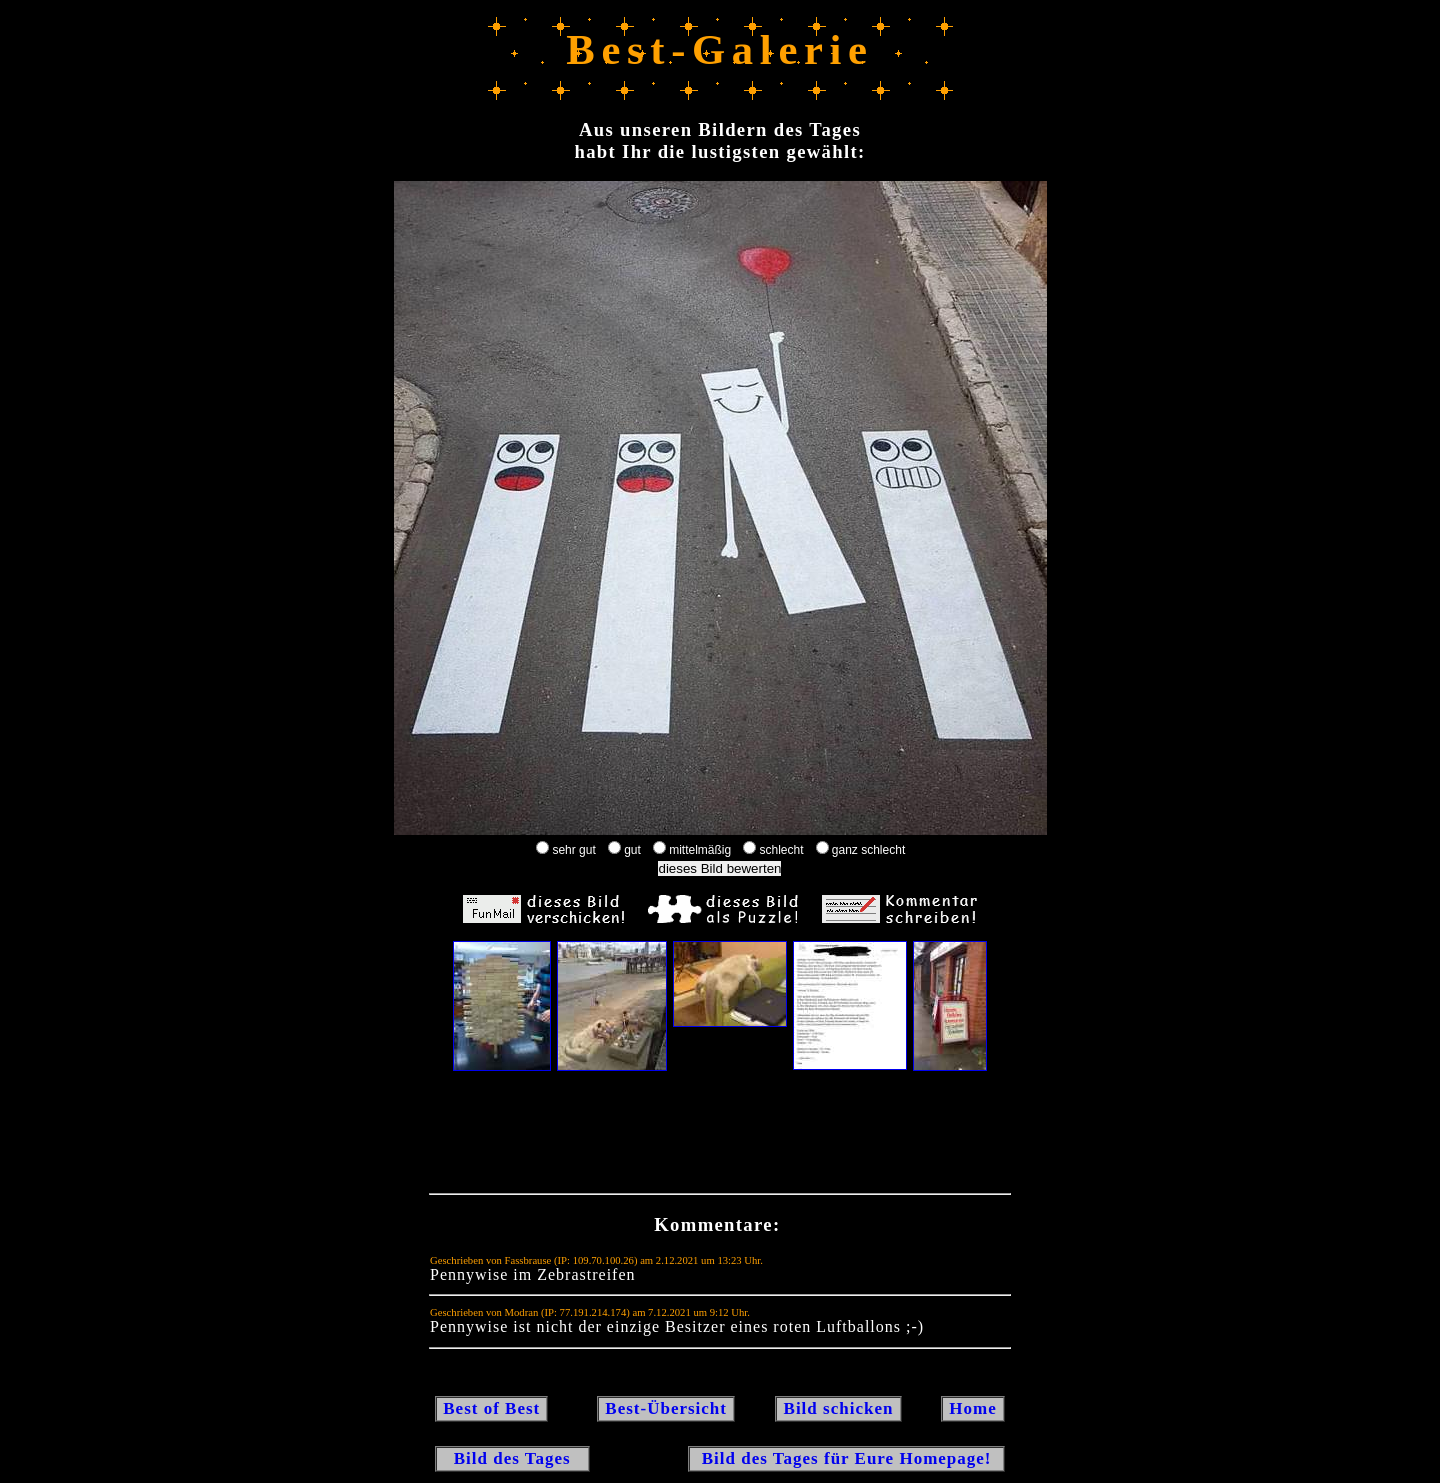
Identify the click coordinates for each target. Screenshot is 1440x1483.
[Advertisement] (720, 1137)
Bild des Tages (512, 1458)
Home (973, 1408)
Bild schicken (838, 1408)
